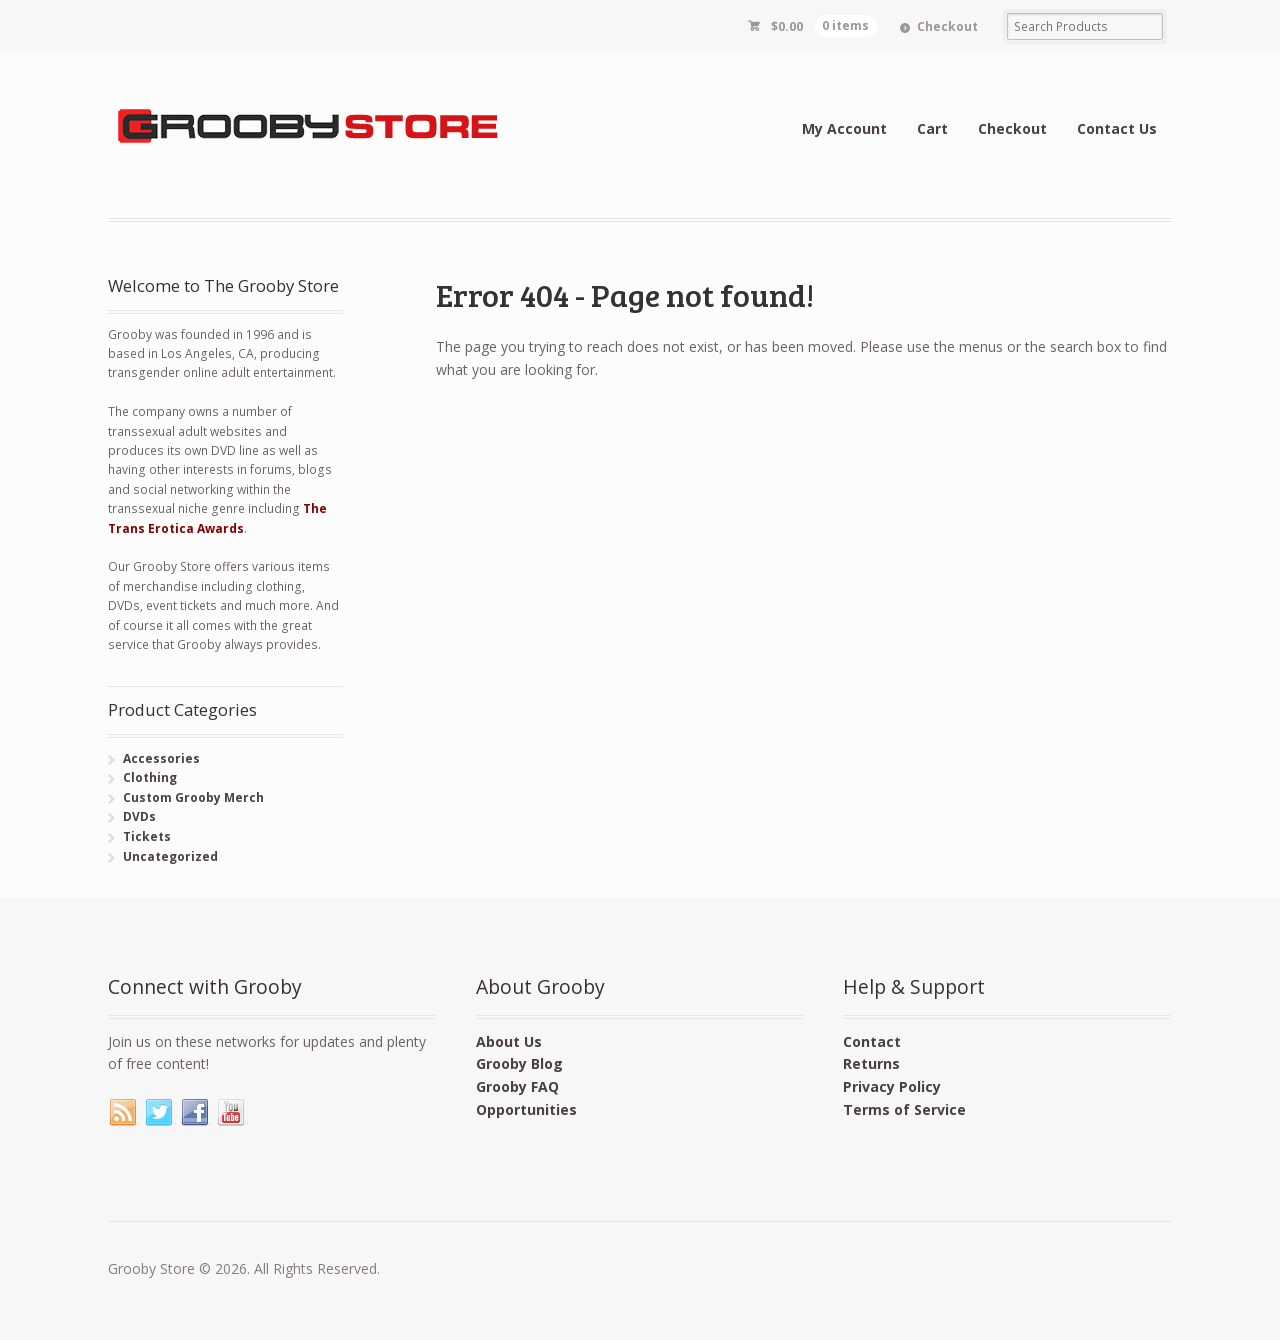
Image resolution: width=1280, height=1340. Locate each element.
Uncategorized (170, 856)
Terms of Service (904, 1109)
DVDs (139, 816)
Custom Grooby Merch (193, 797)
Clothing (150, 777)
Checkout (947, 26)
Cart (932, 128)
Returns (871, 1063)
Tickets (147, 836)
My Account (844, 128)
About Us (509, 1041)
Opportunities (526, 1109)
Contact (872, 1041)
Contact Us (1117, 128)
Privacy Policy (892, 1086)
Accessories (161, 758)
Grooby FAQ (517, 1086)
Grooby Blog (519, 1063)
